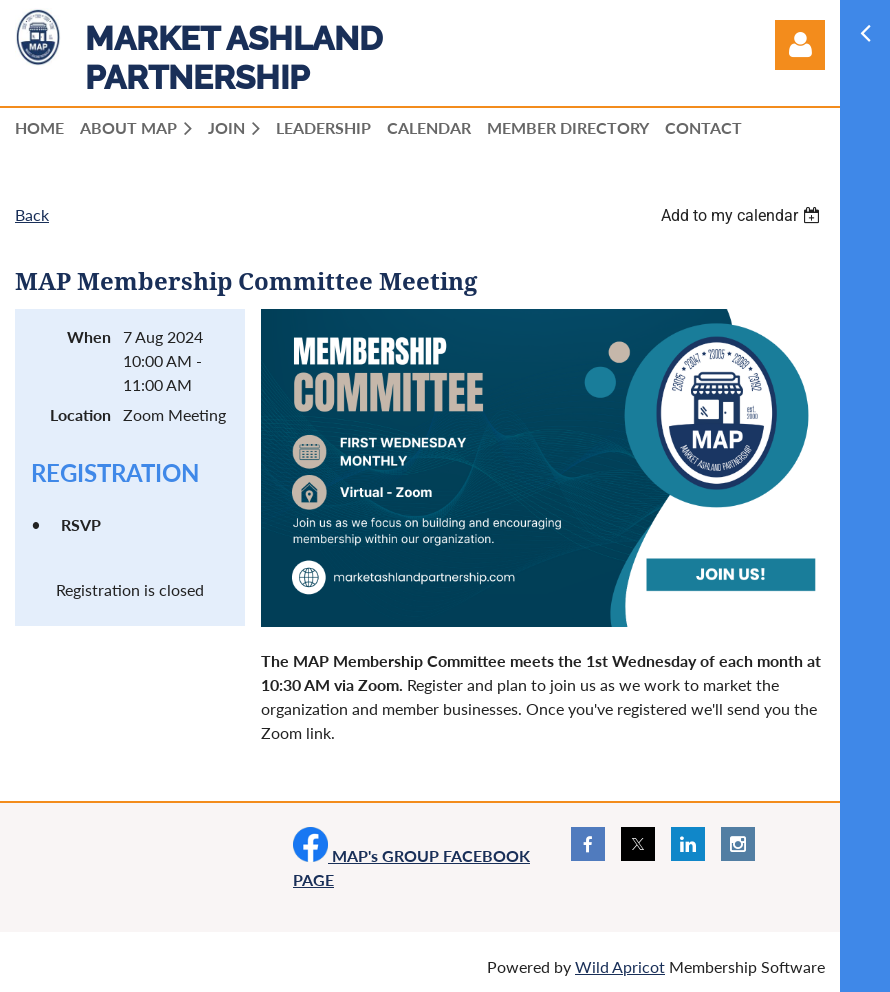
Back (32, 214)
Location (80, 414)
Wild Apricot (620, 966)
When (89, 336)
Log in (800, 45)
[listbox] (743, 215)
